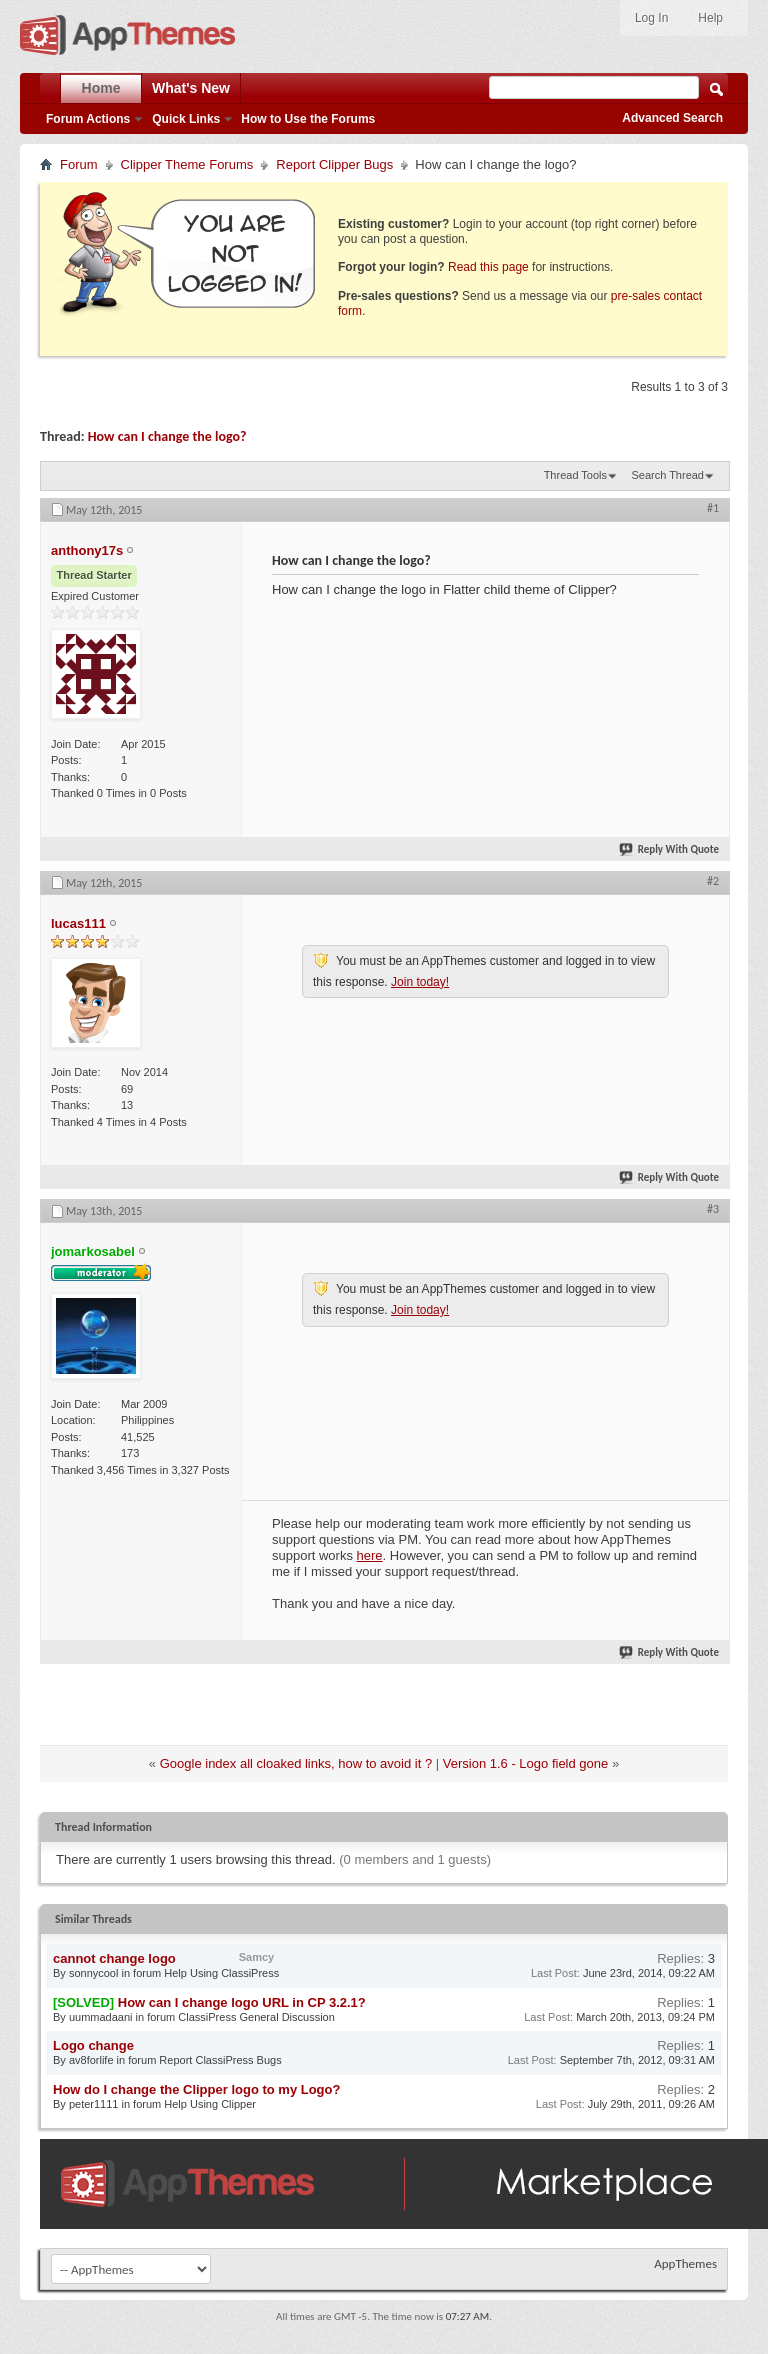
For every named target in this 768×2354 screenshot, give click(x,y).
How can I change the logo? (167, 436)
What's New (191, 88)
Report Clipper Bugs (334, 164)
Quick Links (186, 119)
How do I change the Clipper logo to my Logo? (196, 2089)
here (370, 1555)
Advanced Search (672, 118)
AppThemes (685, 2263)
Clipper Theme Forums (187, 164)
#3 (713, 1209)
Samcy (256, 1957)
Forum (79, 164)
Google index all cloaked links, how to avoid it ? (296, 1763)
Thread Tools (575, 475)
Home (101, 88)
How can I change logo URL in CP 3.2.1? (242, 2002)
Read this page (488, 267)
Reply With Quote (670, 849)
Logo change (93, 2045)
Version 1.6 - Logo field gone (526, 1763)
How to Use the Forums (308, 119)
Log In (651, 18)
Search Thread (667, 475)
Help (710, 18)
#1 (713, 508)
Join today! (420, 982)
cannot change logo (114, 1958)
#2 (713, 881)
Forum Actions (88, 119)
